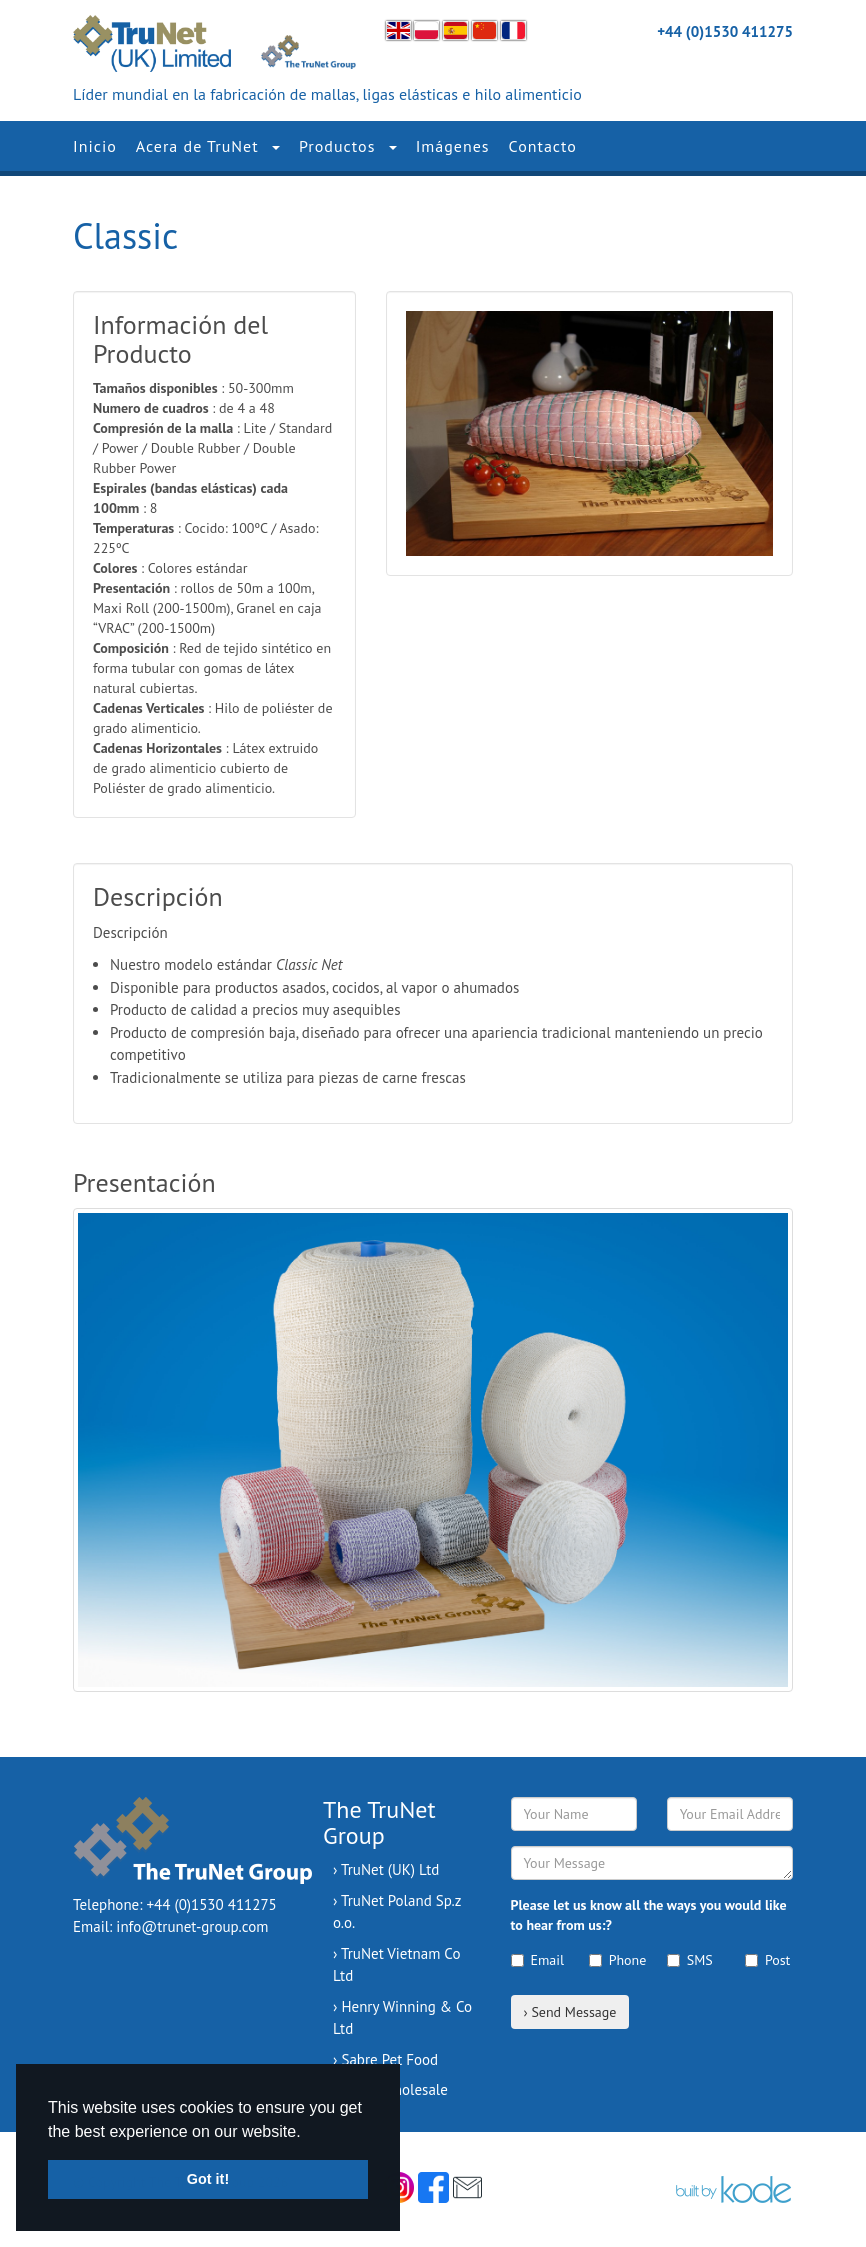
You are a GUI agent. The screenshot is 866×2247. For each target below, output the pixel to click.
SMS (690, 1960)
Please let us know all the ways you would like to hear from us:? (649, 1915)
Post (767, 1960)
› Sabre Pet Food (385, 2059)
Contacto (543, 146)
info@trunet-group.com (192, 1926)
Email (535, 1960)
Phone (613, 1960)
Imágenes (453, 146)
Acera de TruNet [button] (208, 146)
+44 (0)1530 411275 (725, 31)
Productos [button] (348, 146)
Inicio (95, 146)
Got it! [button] (208, 2179)
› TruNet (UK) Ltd (386, 1869)
